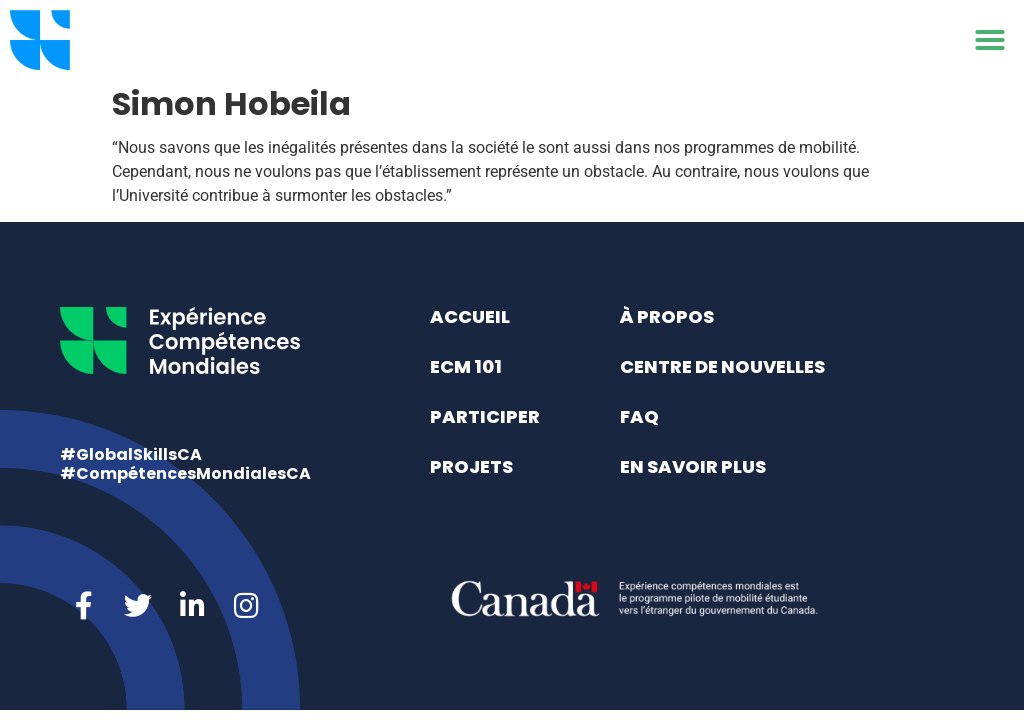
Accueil (470, 316)
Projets (471, 466)
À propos (667, 316)
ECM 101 (466, 366)
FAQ (639, 416)
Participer (485, 416)
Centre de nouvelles (722, 366)
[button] (990, 40)
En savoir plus (693, 466)
